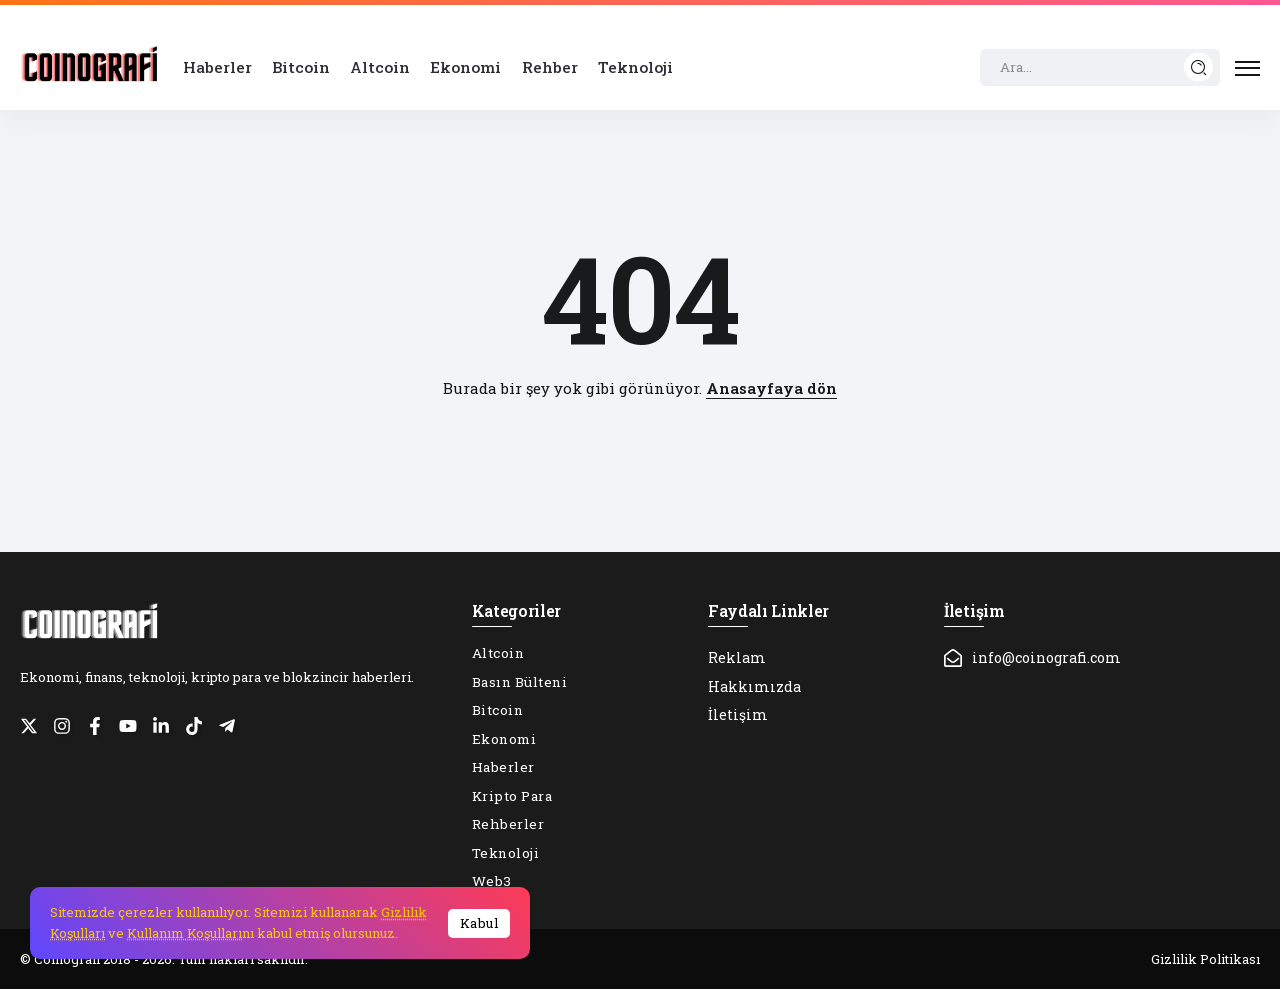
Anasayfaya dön (771, 388)
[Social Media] (29, 726)
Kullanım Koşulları (184, 933)
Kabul (479, 923)
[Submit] (1199, 67)
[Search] (1100, 68)
